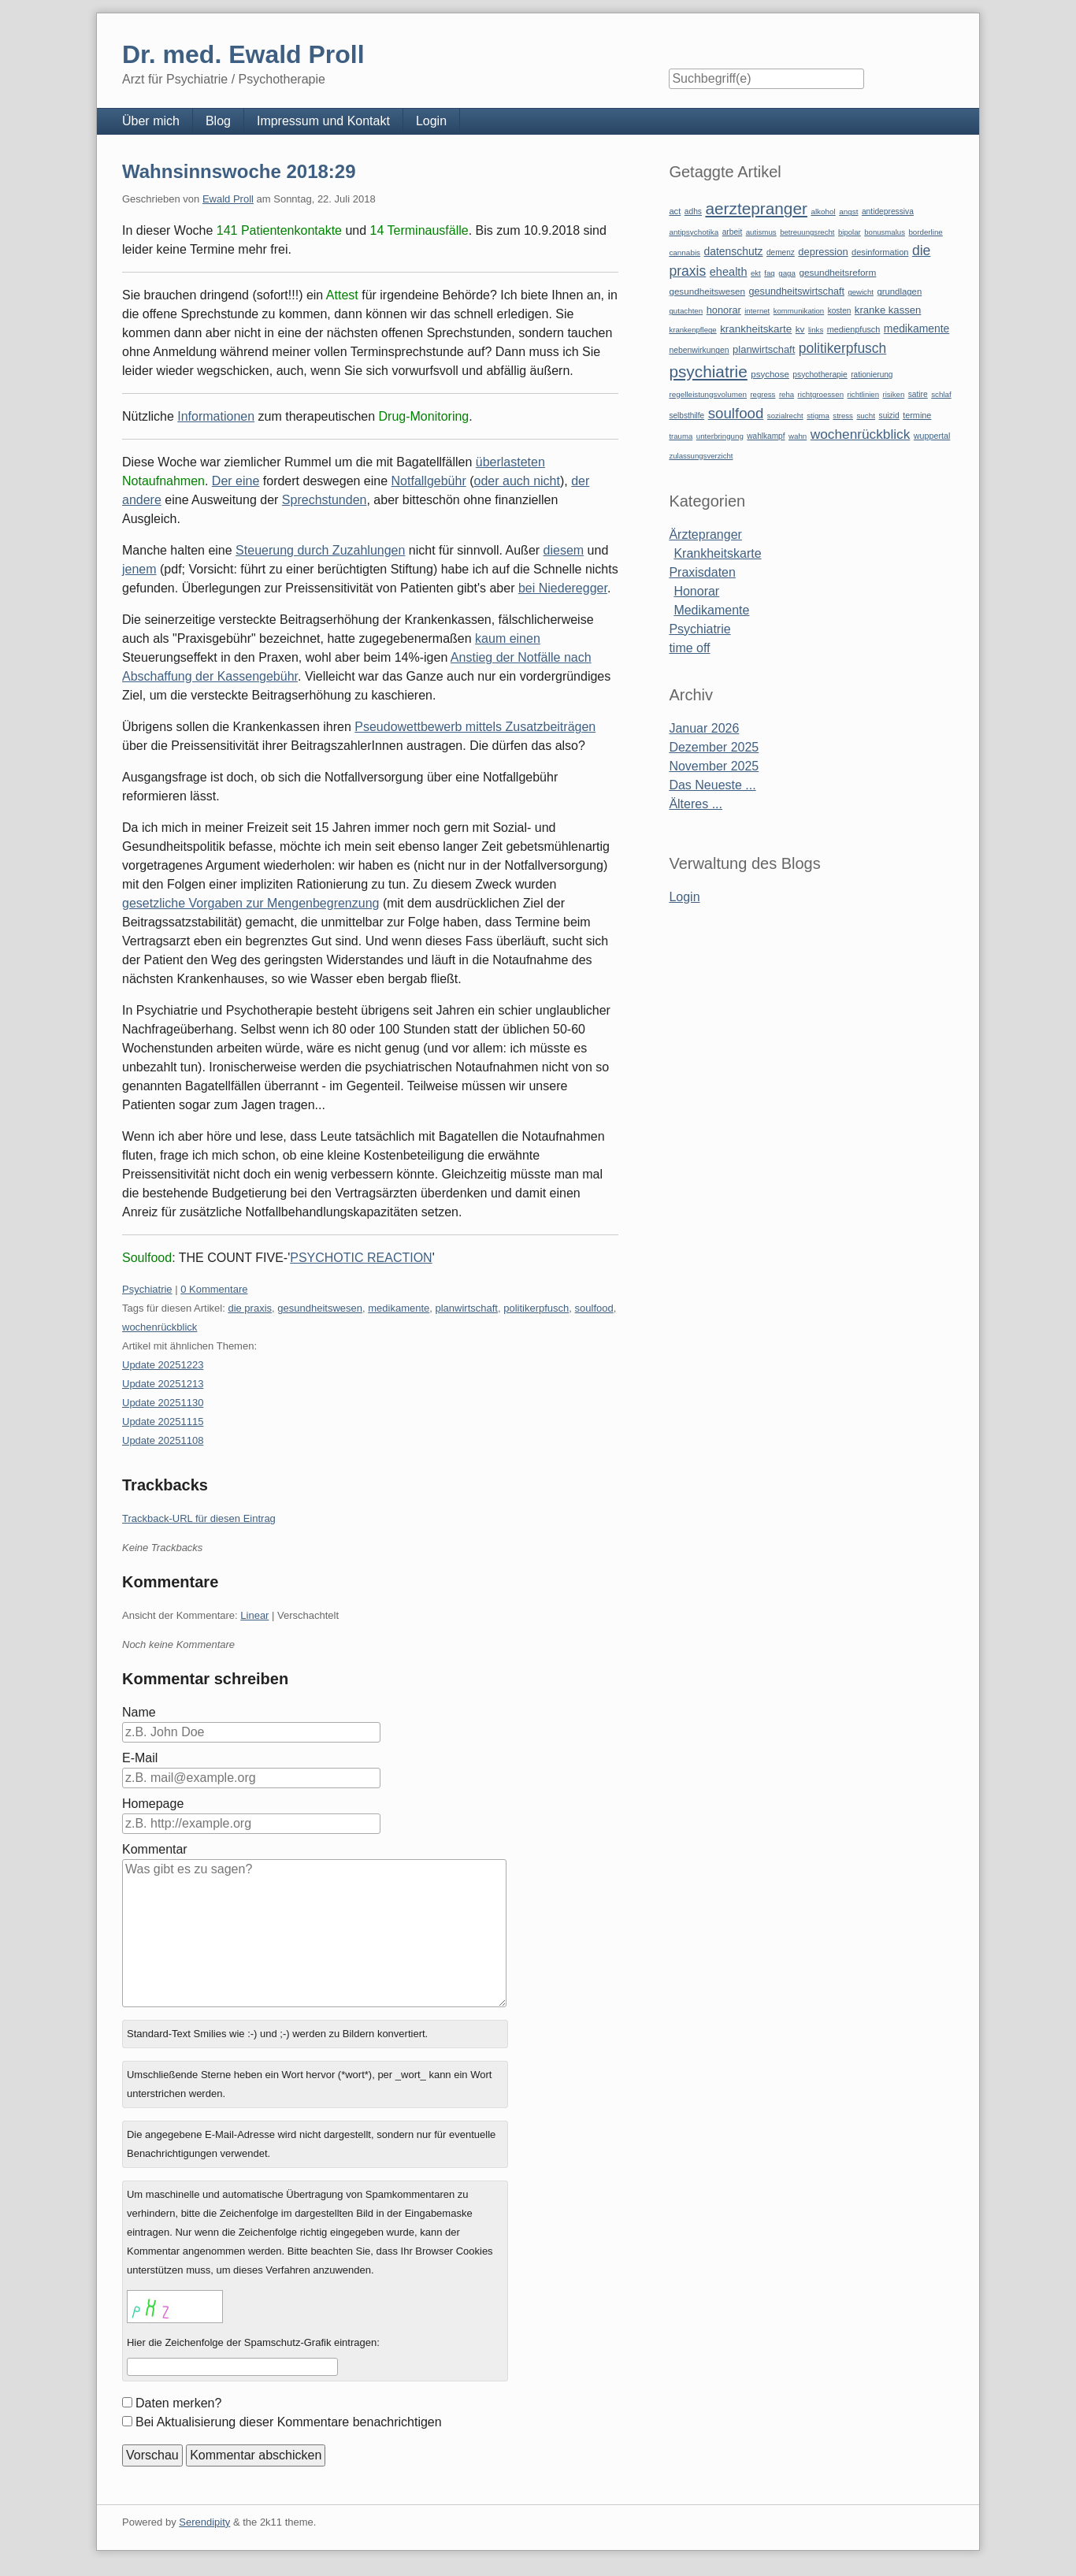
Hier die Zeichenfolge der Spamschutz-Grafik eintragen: (253, 2342)
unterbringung (720, 436)
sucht (865, 415)
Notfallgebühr (428, 481)
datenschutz (733, 251)
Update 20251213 (162, 1384)
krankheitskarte (756, 329)
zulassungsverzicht (701, 455)
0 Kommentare (213, 1289)
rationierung (871, 374)
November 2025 (714, 766)
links (815, 329)
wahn (797, 436)
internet (757, 310)
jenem (139, 569)
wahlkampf (766, 436)
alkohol (823, 211)
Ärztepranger (705, 534)
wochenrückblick (159, 1327)
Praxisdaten (702, 572)
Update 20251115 (162, 1421)
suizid (889, 415)
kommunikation (799, 310)
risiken (894, 394)
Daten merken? (178, 2403)
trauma (680, 436)
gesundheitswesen (319, 1308)
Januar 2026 (704, 728)
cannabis (684, 252)
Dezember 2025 (714, 747)
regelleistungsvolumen (708, 394)
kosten (840, 310)
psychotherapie (819, 374)
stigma (818, 415)
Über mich (151, 121)
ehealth (729, 271)
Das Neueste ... (712, 785)
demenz (780, 252)
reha (786, 394)
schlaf (941, 394)
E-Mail (140, 1758)
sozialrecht (785, 415)
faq (769, 273)
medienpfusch (854, 329)
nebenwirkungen (699, 350)
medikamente (398, 1308)
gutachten (686, 310)
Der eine (235, 481)
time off (689, 648)
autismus (761, 232)
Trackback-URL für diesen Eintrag (199, 1518)
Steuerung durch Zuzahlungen (320, 550)
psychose (770, 374)
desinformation (880, 252)
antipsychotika (693, 232)
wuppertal (932, 435)
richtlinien (864, 394)
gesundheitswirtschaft (796, 291)
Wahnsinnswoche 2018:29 (239, 171)
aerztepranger (756, 208)
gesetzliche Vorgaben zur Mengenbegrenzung (250, 903)
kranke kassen (888, 310)
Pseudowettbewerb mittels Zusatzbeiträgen (475, 726)
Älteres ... (695, 804)
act (675, 211)
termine (917, 415)
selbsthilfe (686, 415)
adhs (693, 211)
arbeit (732, 232)
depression (823, 252)
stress (843, 415)
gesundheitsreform (837, 272)
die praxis (250, 1308)
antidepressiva (888, 211)
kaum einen (507, 638)
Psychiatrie (147, 1289)
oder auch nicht (517, 481)
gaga (787, 273)
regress (762, 394)
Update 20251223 (162, 1365)
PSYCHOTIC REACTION (361, 1257)
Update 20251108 (162, 1440)
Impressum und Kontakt (323, 121)
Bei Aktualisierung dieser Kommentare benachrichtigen (288, 2422)
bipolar (849, 232)
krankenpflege (692, 329)
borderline (925, 232)
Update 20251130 (162, 1403)
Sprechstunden (324, 500)
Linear (254, 1615)
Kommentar (154, 1849)
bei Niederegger (562, 588)
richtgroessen (821, 394)
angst (848, 211)
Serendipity (204, 2522)
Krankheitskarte (717, 553)
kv (800, 329)
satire (918, 394)
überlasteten (510, 462)
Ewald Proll (228, 199)
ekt (756, 273)
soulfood (594, 1308)
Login (431, 121)
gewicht (861, 292)
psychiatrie (708, 371)
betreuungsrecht (807, 232)
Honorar (696, 591)
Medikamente (711, 610)
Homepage (153, 1803)
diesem (564, 550)
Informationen (215, 416)
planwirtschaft (467, 1308)
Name (139, 1712)
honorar (724, 310)
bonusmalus (884, 232)
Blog (218, 121)
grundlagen (899, 291)
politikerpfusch (536, 1308)
